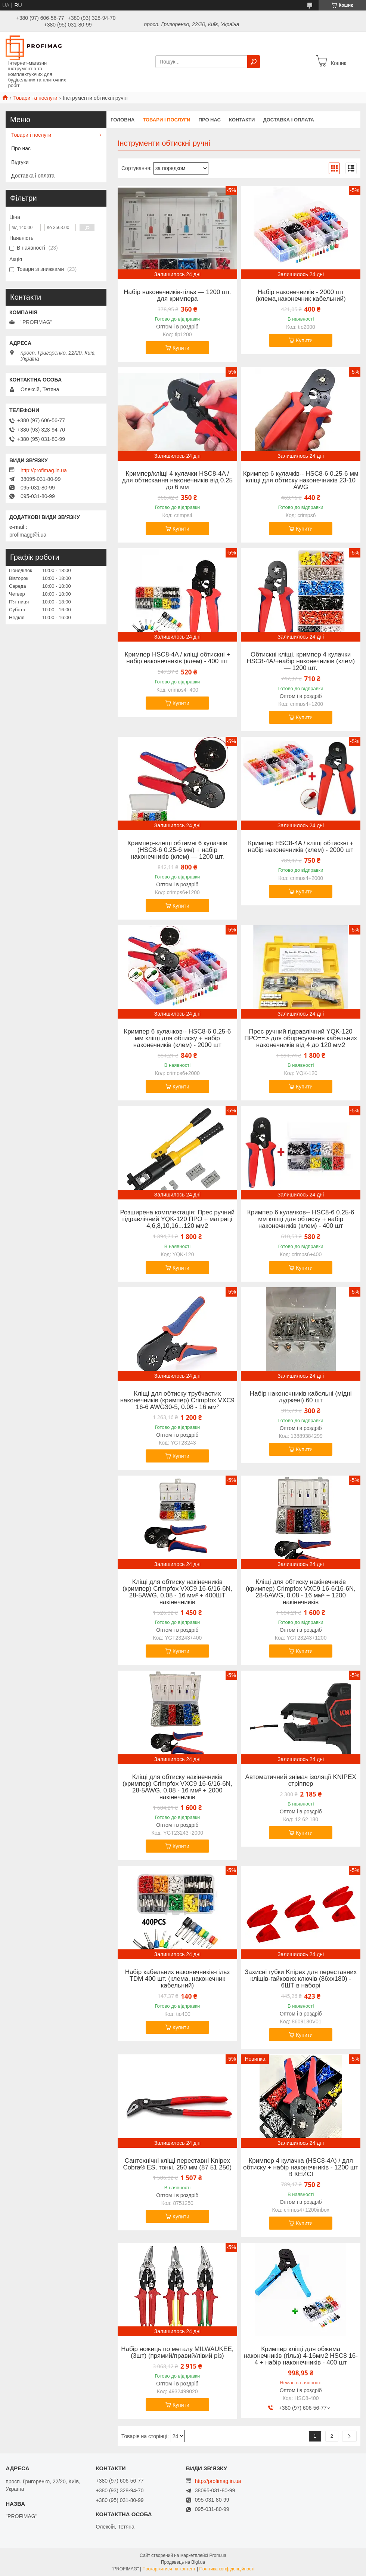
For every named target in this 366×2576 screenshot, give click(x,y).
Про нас (210, 120)
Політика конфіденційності (226, 2569)
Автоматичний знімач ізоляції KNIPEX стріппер (300, 1780)
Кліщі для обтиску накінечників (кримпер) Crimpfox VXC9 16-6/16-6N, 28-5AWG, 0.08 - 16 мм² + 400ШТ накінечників (177, 1592)
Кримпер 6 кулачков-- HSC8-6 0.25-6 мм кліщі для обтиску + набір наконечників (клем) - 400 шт (300, 1219)
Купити (181, 348)
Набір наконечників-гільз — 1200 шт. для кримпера (177, 295)
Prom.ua (218, 2555)
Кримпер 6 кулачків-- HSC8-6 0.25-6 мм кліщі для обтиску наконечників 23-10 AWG (301, 480)
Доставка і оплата (288, 120)
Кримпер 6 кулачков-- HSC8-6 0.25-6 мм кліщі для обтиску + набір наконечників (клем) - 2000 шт (177, 1038)
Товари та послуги (35, 98)
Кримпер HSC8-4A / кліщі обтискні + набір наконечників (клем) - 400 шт (177, 658)
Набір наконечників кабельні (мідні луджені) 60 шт (301, 1397)
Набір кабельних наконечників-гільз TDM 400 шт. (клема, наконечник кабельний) (177, 1979)
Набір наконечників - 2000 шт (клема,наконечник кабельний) (301, 295)
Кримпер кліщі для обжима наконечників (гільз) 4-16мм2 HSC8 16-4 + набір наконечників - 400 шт (301, 2356)
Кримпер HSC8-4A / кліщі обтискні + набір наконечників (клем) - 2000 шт (301, 846)
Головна (122, 120)
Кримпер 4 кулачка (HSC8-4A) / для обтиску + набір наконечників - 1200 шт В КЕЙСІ (300, 2168)
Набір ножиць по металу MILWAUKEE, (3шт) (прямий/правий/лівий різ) (177, 2352)
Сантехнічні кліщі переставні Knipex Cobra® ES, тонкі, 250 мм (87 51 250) (177, 2164)
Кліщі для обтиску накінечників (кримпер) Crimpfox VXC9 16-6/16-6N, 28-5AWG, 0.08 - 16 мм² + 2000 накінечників (177, 1787)
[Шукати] (253, 61)
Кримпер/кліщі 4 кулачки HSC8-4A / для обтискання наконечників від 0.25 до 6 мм (177, 480)
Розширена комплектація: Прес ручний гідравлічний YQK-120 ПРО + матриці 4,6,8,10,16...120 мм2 (177, 1219)
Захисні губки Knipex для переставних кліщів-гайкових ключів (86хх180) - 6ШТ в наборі (301, 1979)
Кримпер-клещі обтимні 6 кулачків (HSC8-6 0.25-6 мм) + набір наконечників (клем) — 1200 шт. (177, 850)
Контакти (242, 120)
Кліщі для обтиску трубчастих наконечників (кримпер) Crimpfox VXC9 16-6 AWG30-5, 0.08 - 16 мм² (177, 1400)
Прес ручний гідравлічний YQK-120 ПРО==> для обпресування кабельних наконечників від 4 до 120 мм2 (300, 1038)
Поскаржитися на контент (168, 2569)
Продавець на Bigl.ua (183, 2562)
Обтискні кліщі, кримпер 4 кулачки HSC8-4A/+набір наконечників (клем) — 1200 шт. (300, 661)
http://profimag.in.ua (44, 470)
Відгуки (20, 162)
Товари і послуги (166, 120)
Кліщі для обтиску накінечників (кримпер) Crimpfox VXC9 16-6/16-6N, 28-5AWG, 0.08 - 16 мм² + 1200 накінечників (301, 1592)
